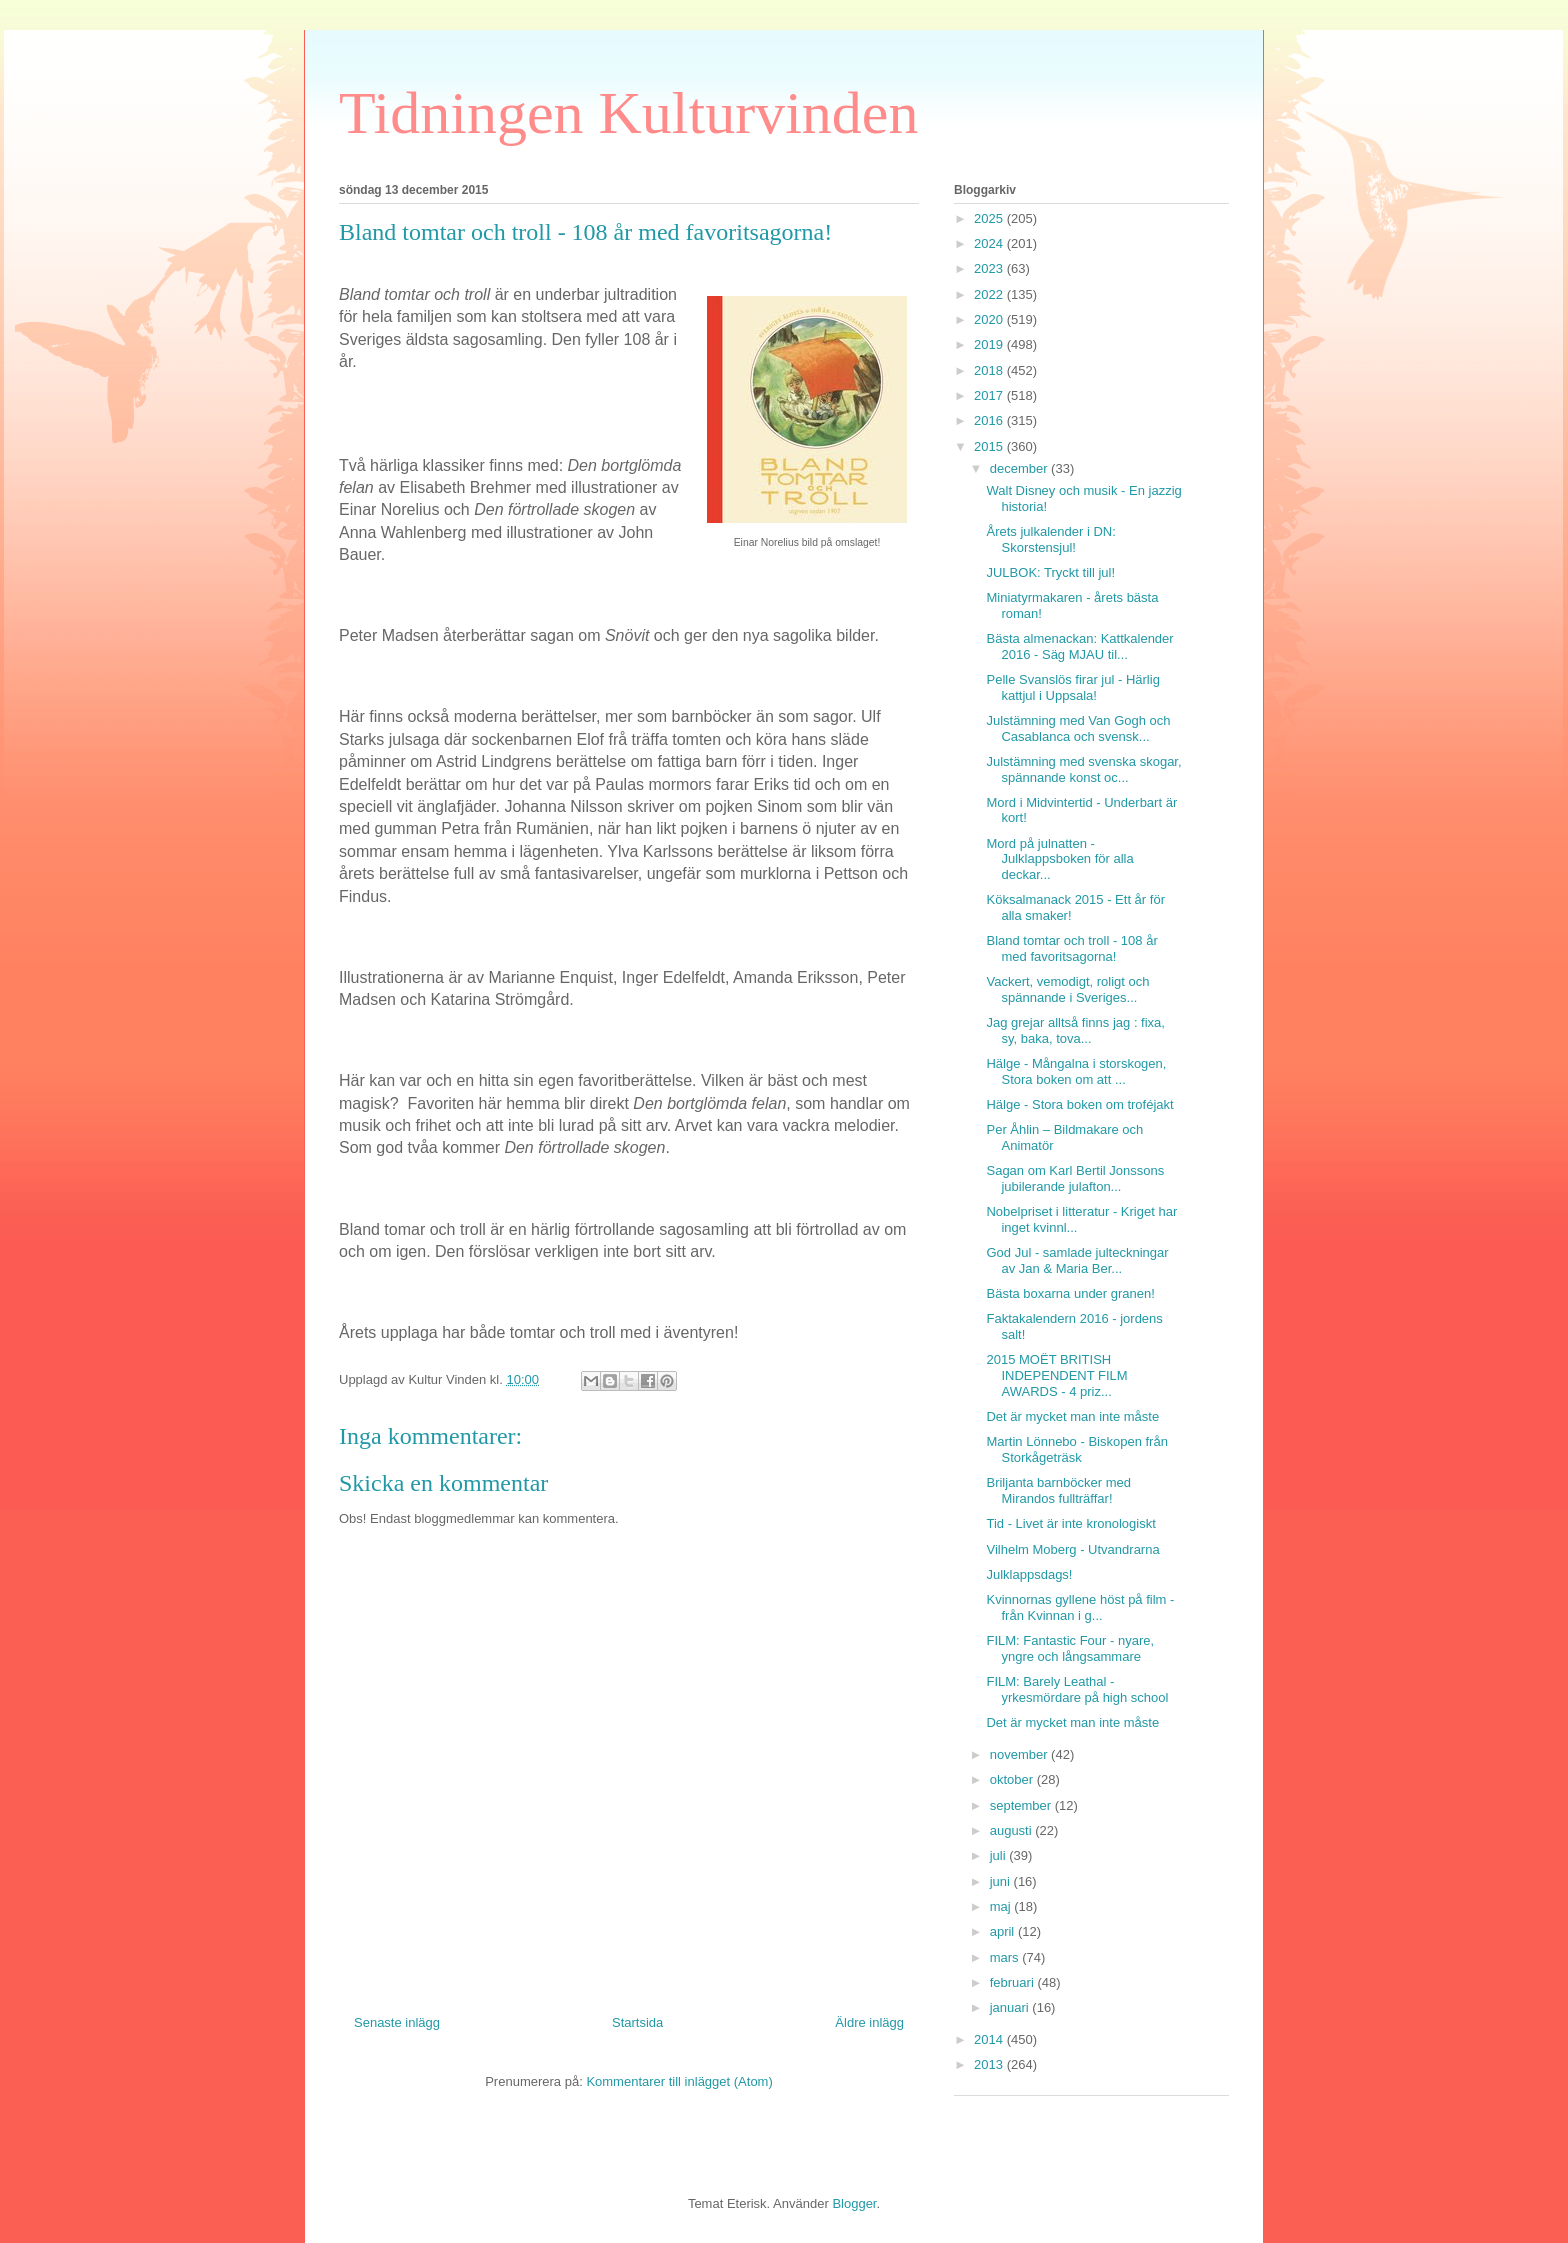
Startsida (637, 2022)
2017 (990, 395)
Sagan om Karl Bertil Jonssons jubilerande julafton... (1075, 1178)
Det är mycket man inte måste (1072, 1416)
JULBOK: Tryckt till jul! (1050, 572)
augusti (1013, 1830)
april (1004, 1931)
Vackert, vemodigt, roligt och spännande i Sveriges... (1067, 989)
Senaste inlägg (397, 2022)
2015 (990, 446)
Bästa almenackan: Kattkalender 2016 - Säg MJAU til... (1079, 646)
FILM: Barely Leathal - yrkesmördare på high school (1077, 1689)
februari (1014, 1982)
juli (1000, 1855)
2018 (990, 370)
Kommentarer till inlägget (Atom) (679, 2081)
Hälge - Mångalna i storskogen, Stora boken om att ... (1076, 1071)
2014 (990, 2039)
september (1022, 1805)
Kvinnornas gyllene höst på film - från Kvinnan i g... (1080, 1607)
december (1020, 468)
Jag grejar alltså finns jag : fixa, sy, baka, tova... (1075, 1030)
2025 (990, 218)
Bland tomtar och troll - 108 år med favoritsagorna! (1071, 948)
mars (1006, 1957)
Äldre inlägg (869, 2022)
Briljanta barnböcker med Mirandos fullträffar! (1058, 1490)
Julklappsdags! (1029, 1574)
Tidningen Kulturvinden (628, 113)
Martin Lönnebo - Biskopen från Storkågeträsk (1076, 1449)
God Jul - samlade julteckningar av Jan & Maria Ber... (1077, 1260)
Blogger (854, 2203)
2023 (990, 268)
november (1020, 1754)
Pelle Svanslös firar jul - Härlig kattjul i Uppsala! (1072, 687)
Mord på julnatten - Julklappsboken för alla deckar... (1059, 859)
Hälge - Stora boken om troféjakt (1079, 1104)
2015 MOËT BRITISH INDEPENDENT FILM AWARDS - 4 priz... (1056, 1375)
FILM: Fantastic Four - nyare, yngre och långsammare (1070, 1648)
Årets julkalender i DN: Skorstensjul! (1050, 539)
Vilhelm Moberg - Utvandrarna (1072, 1549)
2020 (990, 319)
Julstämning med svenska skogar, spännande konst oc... (1083, 769)
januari (1011, 2007)
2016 (990, 420)
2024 (990, 243)
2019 (990, 344)
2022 (990, 294)
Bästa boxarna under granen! (1070, 1293)
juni (1002, 1881)
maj (1002, 1906)
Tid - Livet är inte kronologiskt (1070, 1523)
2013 (990, 2064)
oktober (1013, 1779)
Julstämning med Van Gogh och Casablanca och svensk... (1078, 728)
